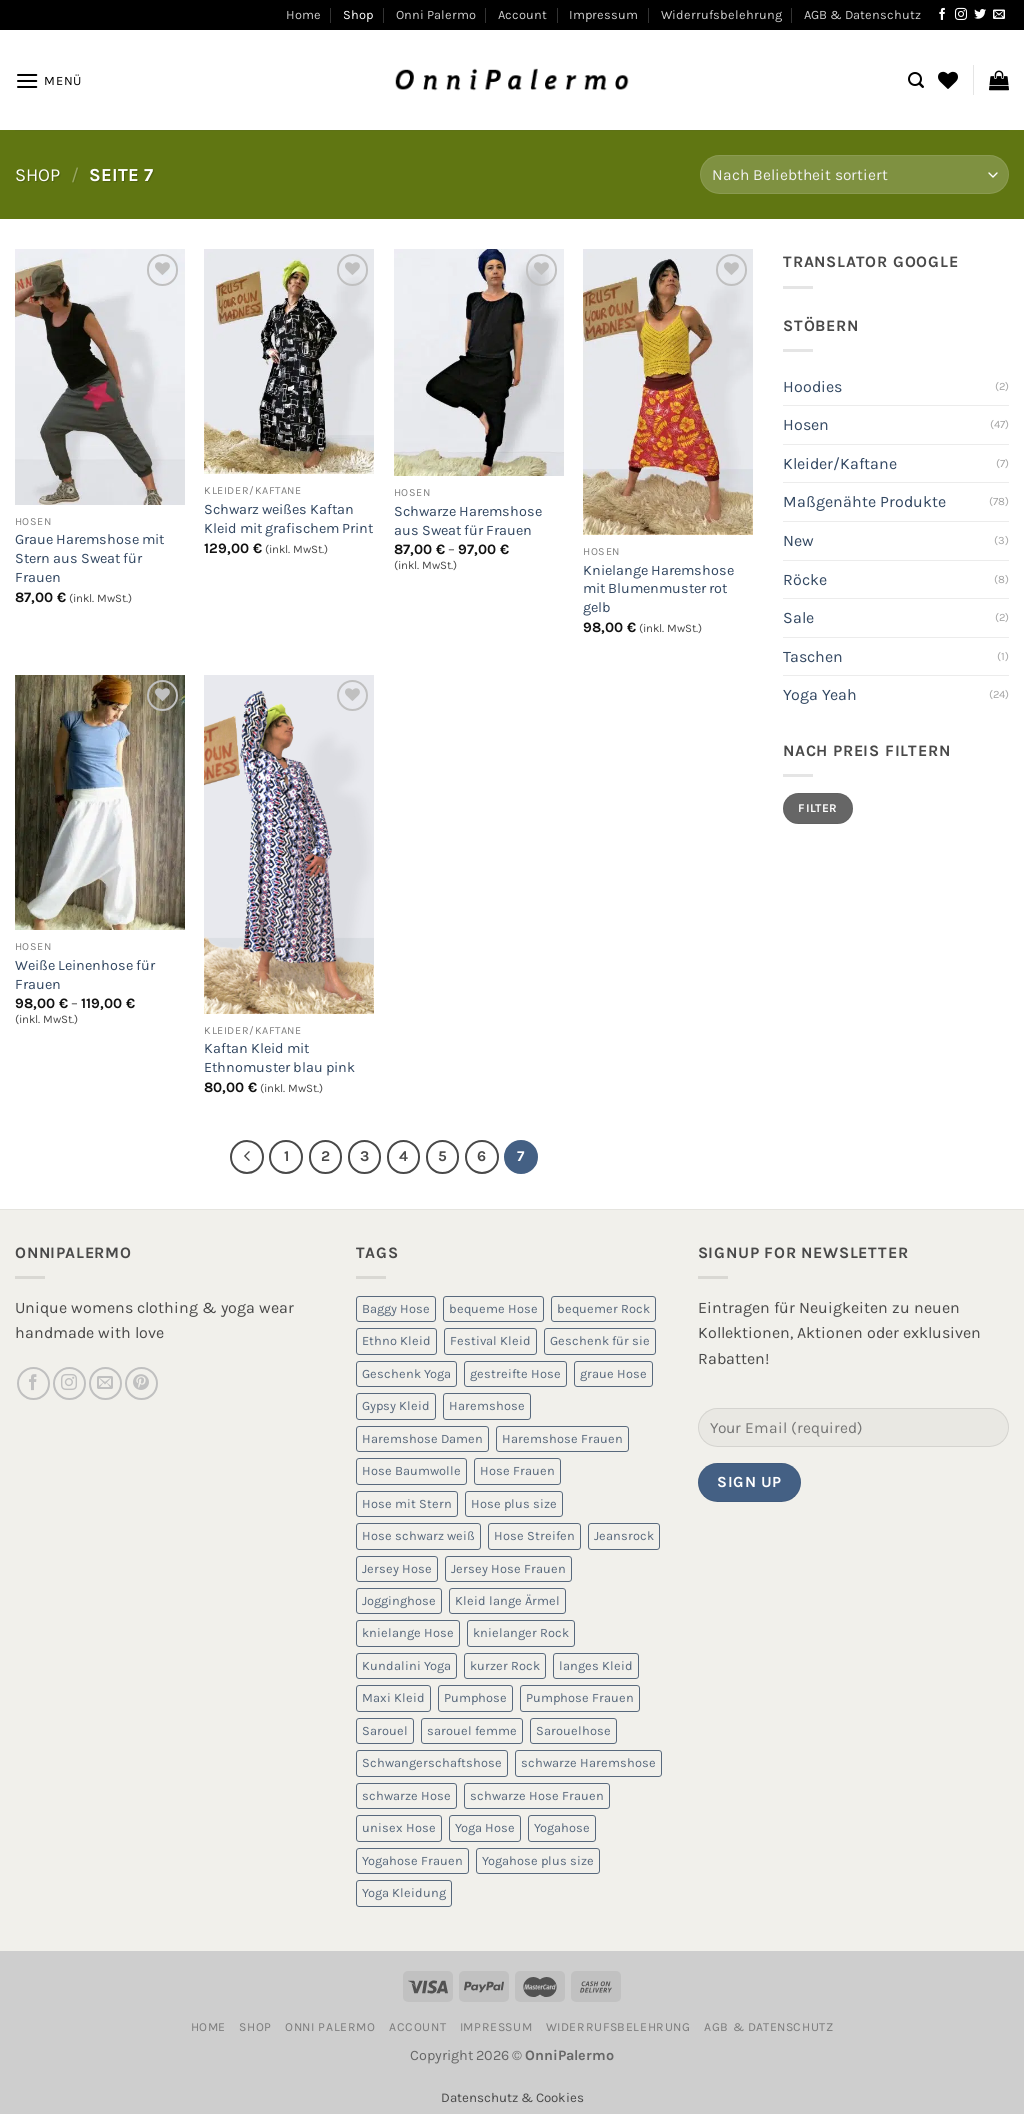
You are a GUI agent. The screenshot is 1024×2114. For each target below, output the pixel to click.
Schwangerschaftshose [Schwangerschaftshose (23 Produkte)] (432, 1762)
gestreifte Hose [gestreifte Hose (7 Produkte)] (515, 1373)
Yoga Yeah (820, 694)
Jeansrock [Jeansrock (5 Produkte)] (624, 1535)
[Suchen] (916, 80)
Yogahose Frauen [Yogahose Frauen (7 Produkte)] (412, 1860)
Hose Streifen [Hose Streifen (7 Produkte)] (534, 1535)
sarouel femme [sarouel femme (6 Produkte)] (472, 1730)
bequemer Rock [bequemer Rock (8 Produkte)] (603, 1308)
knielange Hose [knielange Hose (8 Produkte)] (408, 1632)
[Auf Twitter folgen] (980, 15)
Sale (798, 617)
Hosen (806, 424)
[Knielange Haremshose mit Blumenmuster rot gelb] (668, 391)
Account (522, 14)
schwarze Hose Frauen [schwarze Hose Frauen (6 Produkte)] (537, 1795)
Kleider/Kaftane (840, 463)
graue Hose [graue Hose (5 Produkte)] (613, 1373)
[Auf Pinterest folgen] (141, 1383)
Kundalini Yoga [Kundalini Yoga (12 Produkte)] (406, 1665)
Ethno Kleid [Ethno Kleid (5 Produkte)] (396, 1340)
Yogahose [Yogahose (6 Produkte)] (562, 1827)
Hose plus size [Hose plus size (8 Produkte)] (514, 1503)
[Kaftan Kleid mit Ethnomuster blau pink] (289, 844)
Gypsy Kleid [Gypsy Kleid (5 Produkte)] (396, 1405)
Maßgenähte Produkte (864, 501)
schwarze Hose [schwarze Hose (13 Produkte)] (406, 1795)
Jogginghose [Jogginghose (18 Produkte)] (399, 1600)
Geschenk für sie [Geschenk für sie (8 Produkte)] (600, 1340)
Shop (358, 14)
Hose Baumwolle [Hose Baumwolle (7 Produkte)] (411, 1470)
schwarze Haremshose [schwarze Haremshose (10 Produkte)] (588, 1762)
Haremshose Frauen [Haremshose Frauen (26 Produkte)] (562, 1438)
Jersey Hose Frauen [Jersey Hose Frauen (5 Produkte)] (508, 1568)
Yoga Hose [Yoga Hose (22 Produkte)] (485, 1827)
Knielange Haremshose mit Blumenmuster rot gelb (658, 589)
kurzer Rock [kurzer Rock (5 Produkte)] (505, 1665)
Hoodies (812, 386)
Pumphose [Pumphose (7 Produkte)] (475, 1697)
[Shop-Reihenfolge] (854, 174)
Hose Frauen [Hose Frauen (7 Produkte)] (517, 1470)
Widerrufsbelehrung (721, 14)
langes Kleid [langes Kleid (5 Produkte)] (596, 1665)
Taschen (813, 656)
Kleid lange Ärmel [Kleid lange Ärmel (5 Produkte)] (507, 1600)
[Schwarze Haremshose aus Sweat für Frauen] (479, 362)
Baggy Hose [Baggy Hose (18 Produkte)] (396, 1308)
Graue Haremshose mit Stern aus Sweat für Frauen (89, 558)
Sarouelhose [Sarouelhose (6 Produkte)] (573, 1730)
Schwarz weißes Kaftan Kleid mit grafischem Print (288, 519)
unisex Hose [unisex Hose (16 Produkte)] (399, 1827)
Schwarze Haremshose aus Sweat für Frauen (468, 521)
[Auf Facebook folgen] (942, 15)
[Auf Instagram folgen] (961, 15)
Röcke (805, 579)
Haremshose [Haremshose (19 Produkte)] (487, 1405)
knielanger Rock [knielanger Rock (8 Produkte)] (521, 1632)
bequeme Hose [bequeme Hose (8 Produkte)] (493, 1308)
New (798, 540)
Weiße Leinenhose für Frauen (85, 975)
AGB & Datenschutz (862, 14)
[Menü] (48, 80)
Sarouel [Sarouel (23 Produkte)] (385, 1730)
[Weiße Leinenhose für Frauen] (100, 802)
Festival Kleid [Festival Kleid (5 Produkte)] (490, 1340)
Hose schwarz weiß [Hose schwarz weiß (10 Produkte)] (418, 1535)
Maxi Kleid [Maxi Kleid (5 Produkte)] (393, 1697)
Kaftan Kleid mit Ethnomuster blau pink (279, 1058)
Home (303, 14)
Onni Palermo (436, 14)
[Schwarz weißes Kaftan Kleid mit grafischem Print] (289, 361)
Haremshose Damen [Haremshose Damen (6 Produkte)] (422, 1438)
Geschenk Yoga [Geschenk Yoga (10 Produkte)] (406, 1373)
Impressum (603, 14)
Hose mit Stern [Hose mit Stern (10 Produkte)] (407, 1503)
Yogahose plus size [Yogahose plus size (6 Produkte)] (538, 1860)
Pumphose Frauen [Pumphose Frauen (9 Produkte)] (580, 1697)
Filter (817, 808)
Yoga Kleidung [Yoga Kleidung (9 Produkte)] (404, 1892)
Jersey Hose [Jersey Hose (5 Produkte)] (397, 1568)
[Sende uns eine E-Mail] (999, 15)
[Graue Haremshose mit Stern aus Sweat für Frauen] (100, 376)
